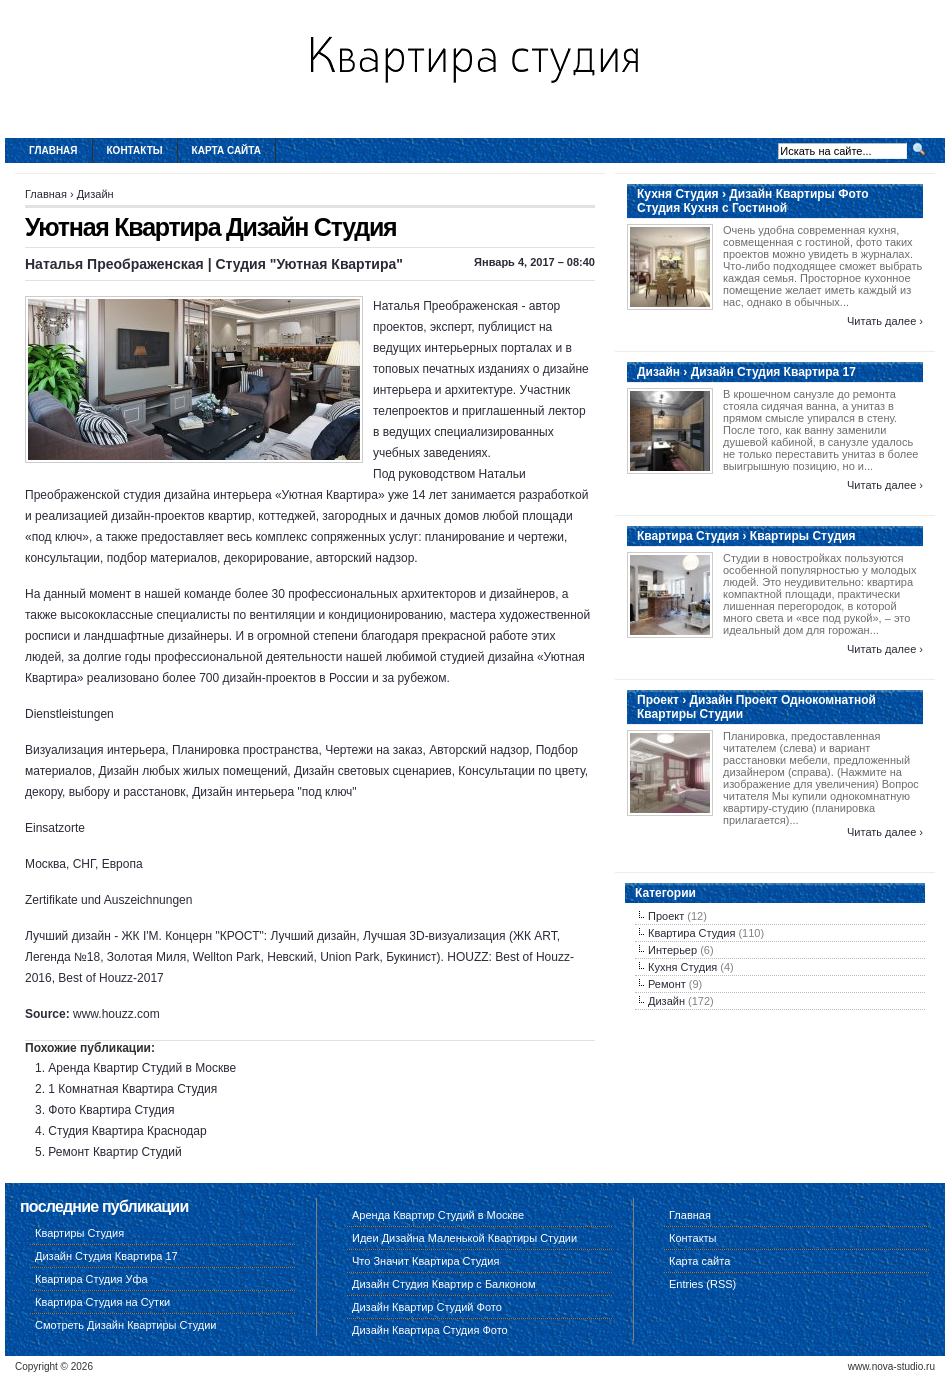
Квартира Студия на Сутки (102, 1302)
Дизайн (95, 194)
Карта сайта (226, 150)
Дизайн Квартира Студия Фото (430, 1330)
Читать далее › (885, 321)
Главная (53, 150)
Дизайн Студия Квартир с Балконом (443, 1284)
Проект (666, 916)
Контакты (135, 150)
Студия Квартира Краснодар (127, 1131)
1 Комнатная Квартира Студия (132, 1089)
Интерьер (672, 950)
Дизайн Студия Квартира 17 (106, 1256)
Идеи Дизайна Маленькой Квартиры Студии (464, 1238)
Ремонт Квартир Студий (114, 1152)
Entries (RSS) (702, 1284)
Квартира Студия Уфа (91, 1279)
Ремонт (667, 984)
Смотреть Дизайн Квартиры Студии (125, 1325)
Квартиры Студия (79, 1233)
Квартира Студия (691, 933)
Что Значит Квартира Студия (425, 1261)
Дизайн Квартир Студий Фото (427, 1307)
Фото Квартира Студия (111, 1110)
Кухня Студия (682, 967)
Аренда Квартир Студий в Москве (142, 1068)
